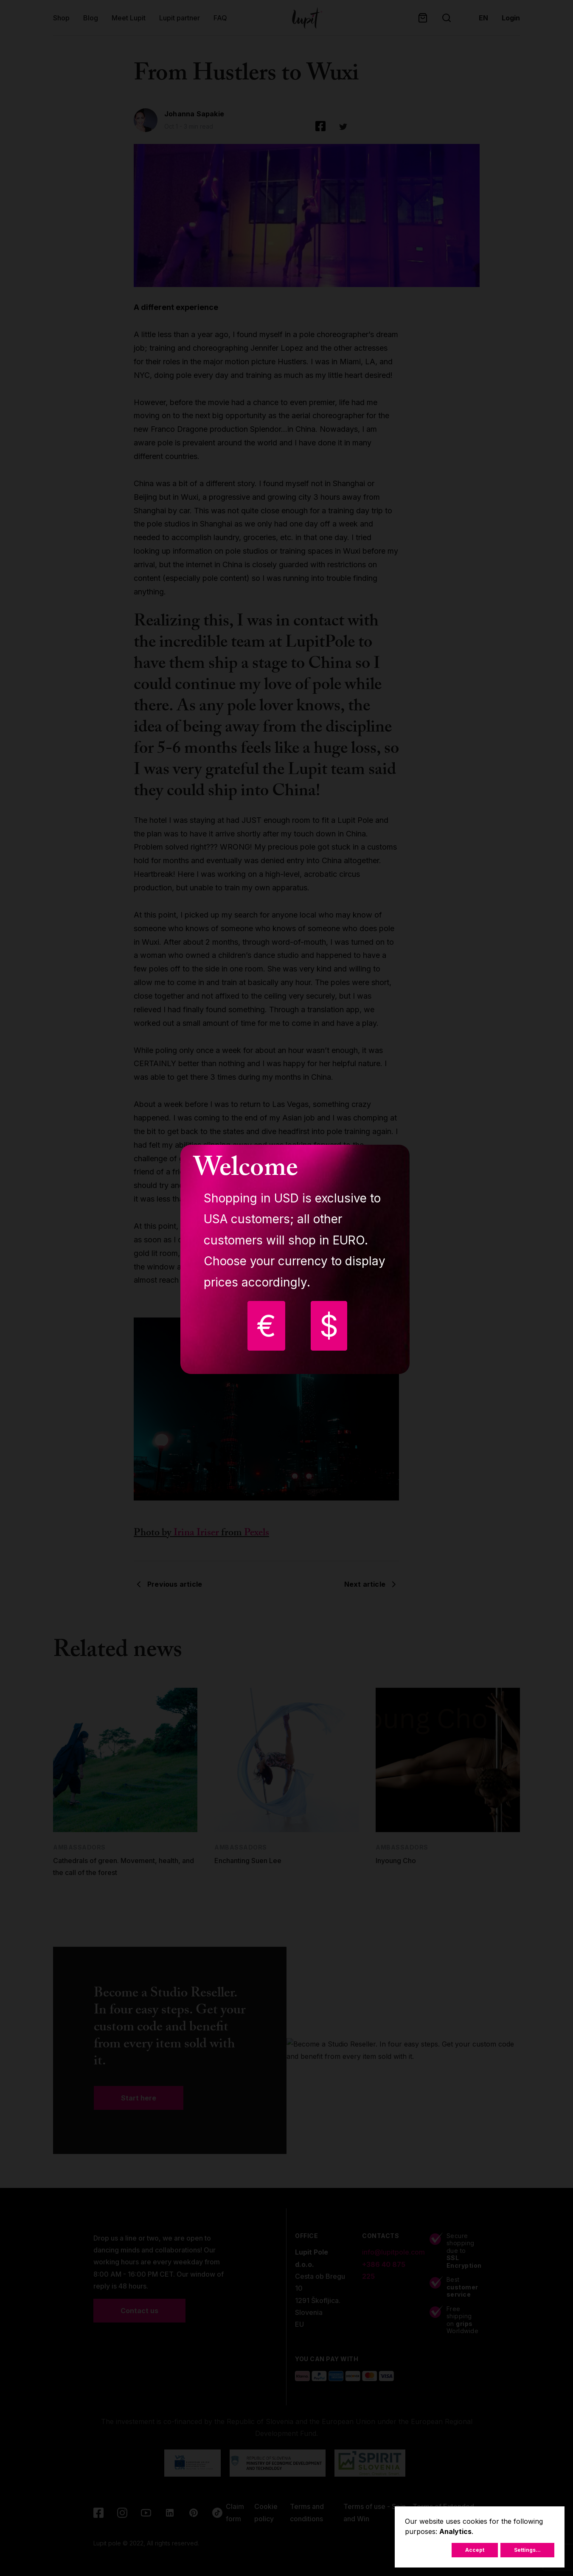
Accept (474, 2550)
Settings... (527, 2550)
